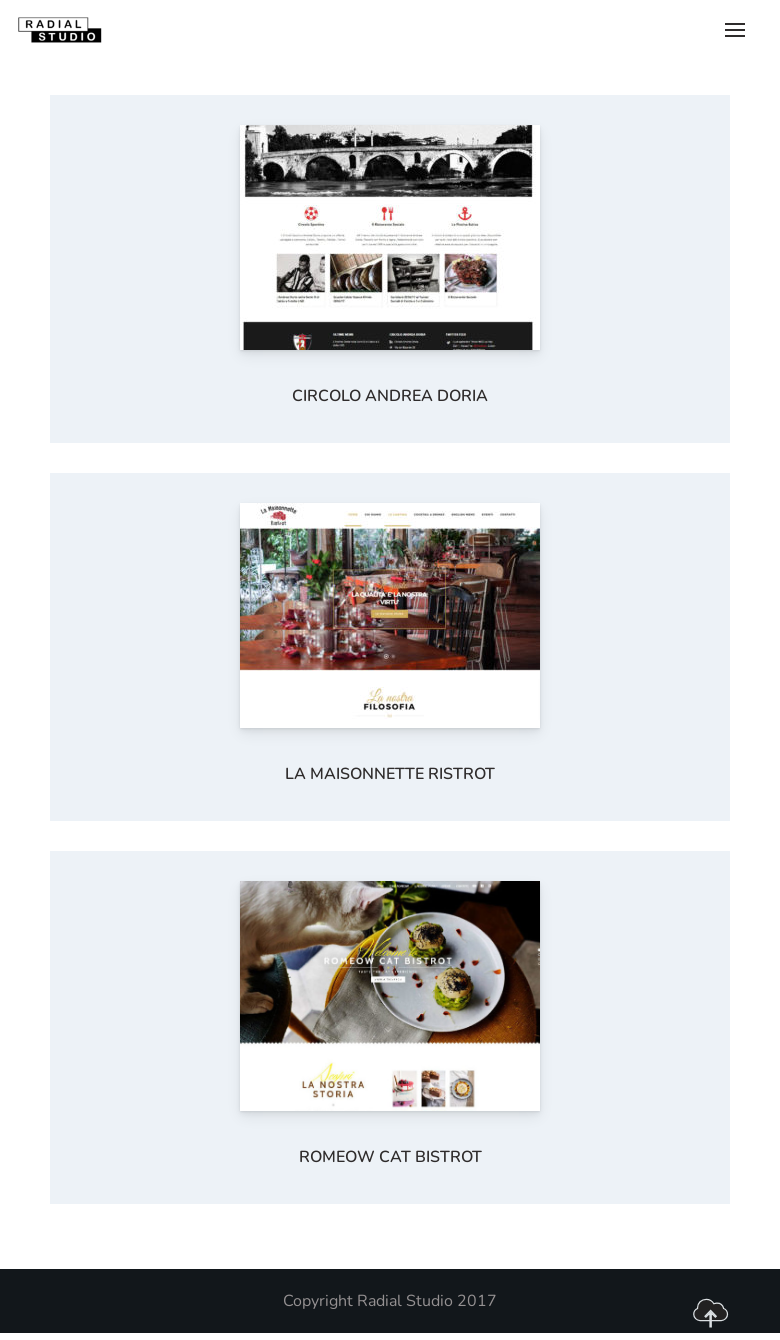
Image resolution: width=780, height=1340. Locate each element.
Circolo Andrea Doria (390, 396)
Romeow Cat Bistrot (390, 1157)
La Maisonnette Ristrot (390, 774)
